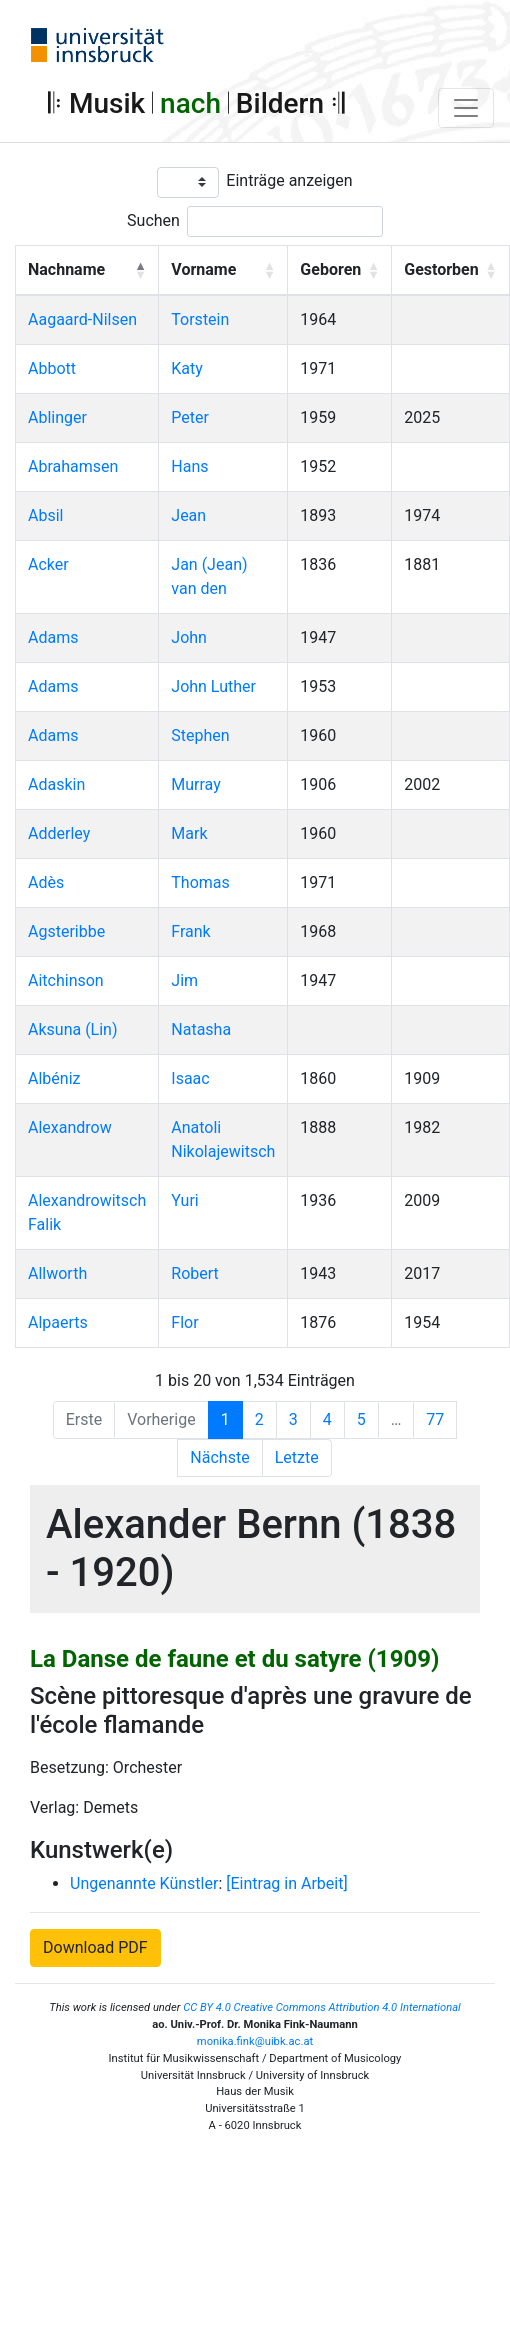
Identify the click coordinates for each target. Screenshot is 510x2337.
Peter (190, 417)
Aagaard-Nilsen (82, 319)
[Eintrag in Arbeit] (286, 1883)
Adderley (59, 833)
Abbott (52, 368)
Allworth (57, 1273)
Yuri (184, 1200)
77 (435, 1419)
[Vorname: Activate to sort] (223, 270)
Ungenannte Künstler (144, 1883)
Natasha (201, 1029)
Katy (187, 368)
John (189, 637)
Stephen (200, 735)
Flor (184, 1322)
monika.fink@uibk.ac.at (255, 2041)
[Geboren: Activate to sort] (340, 270)
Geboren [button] (330, 269)
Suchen (153, 220)
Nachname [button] (66, 269)
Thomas (200, 882)
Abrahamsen (73, 466)
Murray (195, 784)
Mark (189, 833)
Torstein (200, 319)
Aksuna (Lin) (73, 1029)
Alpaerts (58, 1322)
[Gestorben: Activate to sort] (450, 270)
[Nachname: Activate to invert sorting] (87, 270)
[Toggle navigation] (466, 108)
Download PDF (95, 1947)
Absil (45, 515)
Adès (46, 882)
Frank (190, 931)
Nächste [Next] (219, 1457)
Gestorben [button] (441, 269)
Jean (188, 515)
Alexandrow (70, 1127)
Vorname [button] (203, 269)
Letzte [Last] (297, 1457)
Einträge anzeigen (289, 180)
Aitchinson (66, 980)
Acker (48, 564)
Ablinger (57, 417)
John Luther (213, 686)
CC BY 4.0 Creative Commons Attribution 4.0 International (322, 2007)
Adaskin (56, 784)
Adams (53, 637)
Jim (184, 980)
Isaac (190, 1078)
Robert (195, 1273)
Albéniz (54, 1078)
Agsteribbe (66, 931)
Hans (189, 466)
